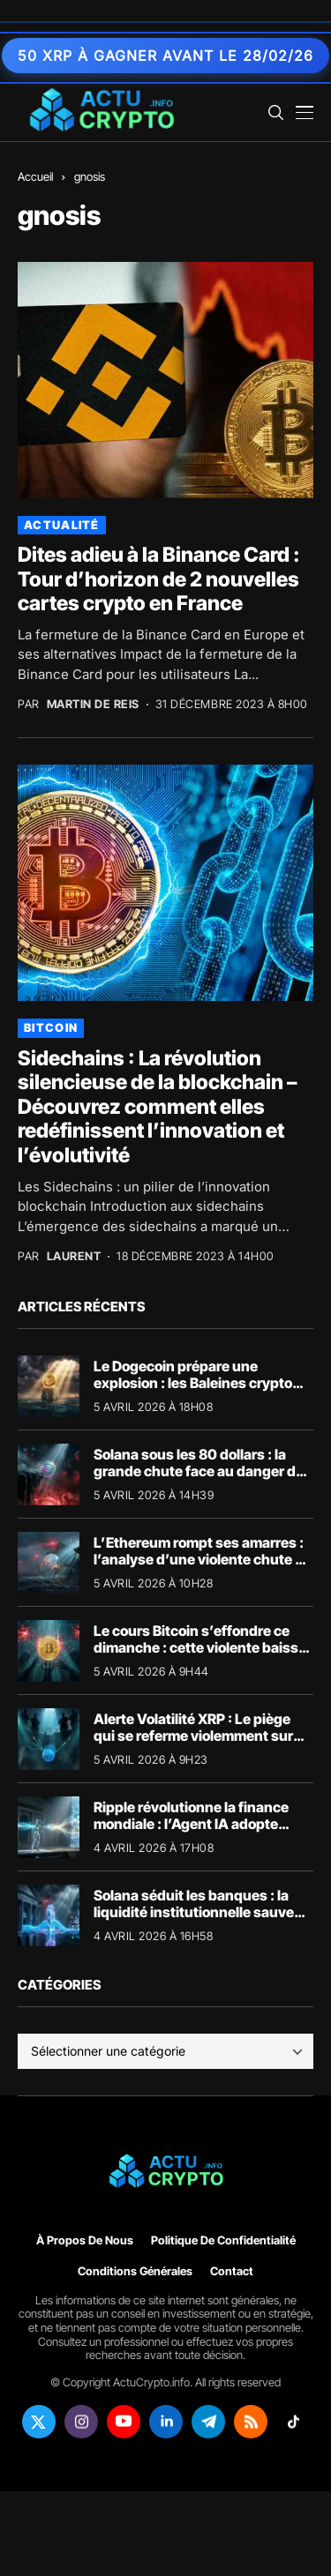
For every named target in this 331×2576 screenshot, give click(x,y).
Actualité (62, 525)
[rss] (250, 2421)
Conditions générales (135, 2271)
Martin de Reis (93, 704)
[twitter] (39, 2421)
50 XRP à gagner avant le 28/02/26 (165, 55)
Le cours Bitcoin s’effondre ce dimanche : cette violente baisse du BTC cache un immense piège (201, 1647)
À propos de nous (84, 2240)
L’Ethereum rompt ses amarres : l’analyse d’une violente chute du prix (203, 1559)
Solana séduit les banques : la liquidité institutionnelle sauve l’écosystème (194, 1912)
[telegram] (208, 2421)
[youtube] (123, 2421)
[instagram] (81, 2421)
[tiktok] (293, 2421)
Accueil (35, 176)
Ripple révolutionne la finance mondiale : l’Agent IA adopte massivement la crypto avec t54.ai (191, 1832)
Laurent (74, 1256)
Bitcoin (51, 1027)
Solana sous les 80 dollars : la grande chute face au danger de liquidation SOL (199, 1471)
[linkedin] (166, 2421)
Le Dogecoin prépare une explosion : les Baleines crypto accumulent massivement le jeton (193, 1391)
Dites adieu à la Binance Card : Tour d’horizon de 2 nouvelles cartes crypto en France (159, 579)
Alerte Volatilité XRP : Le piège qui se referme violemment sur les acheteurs (193, 1735)
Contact (231, 2271)
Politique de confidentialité (223, 2240)
